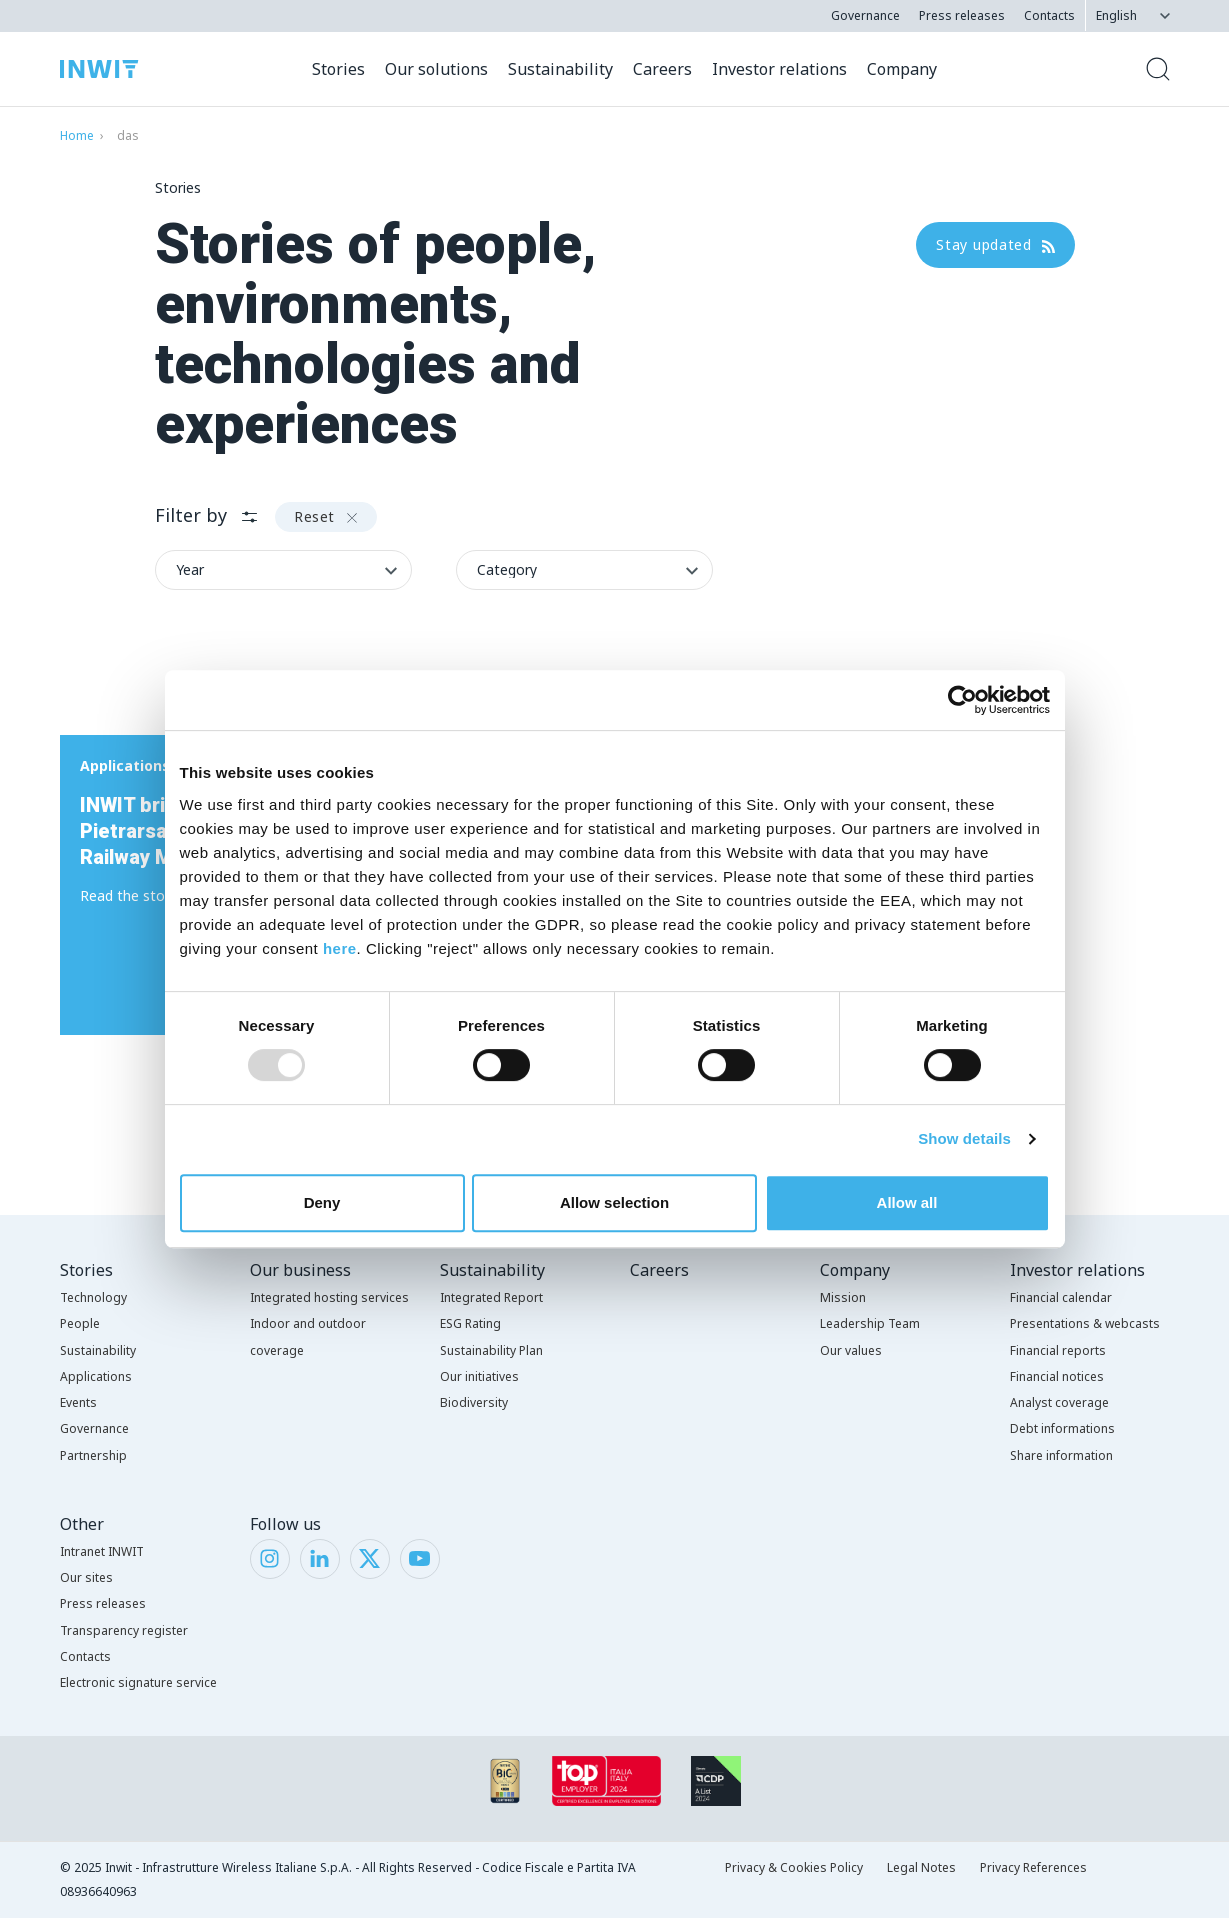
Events (78, 1402)
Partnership (93, 1455)
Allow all (907, 1202)
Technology (93, 1297)
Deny (322, 1202)
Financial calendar (1061, 1297)
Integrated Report (491, 1297)
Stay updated (995, 244)
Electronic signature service (138, 1682)
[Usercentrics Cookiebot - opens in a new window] (962, 700)
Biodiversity (474, 1402)
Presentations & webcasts (1085, 1323)
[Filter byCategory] (584, 570)
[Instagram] (269, 1557)
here (340, 948)
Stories (86, 1270)
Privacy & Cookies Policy (794, 1867)
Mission (843, 1297)
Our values (851, 1350)
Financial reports (1058, 1350)
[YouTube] (419, 1557)
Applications (96, 1376)
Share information (1061, 1455)
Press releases (962, 15)
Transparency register (124, 1630)
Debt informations (1062, 1428)
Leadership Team (870, 1323)
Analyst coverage (1059, 1402)
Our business (300, 1270)
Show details (964, 1138)
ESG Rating (470, 1323)
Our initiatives (479, 1376)
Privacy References (1033, 1867)
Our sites (86, 1577)
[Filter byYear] (283, 570)
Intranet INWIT (102, 1551)
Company (855, 1270)
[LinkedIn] (319, 1557)
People (80, 1323)
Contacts (1049, 15)
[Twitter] (369, 1557)
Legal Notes (921, 1867)
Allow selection (614, 1202)
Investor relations (1077, 1270)
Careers (659, 1270)
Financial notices (1057, 1376)
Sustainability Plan (491, 1350)
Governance (865, 15)
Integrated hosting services (329, 1297)
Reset (326, 516)
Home (77, 135)
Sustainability (98, 1350)
